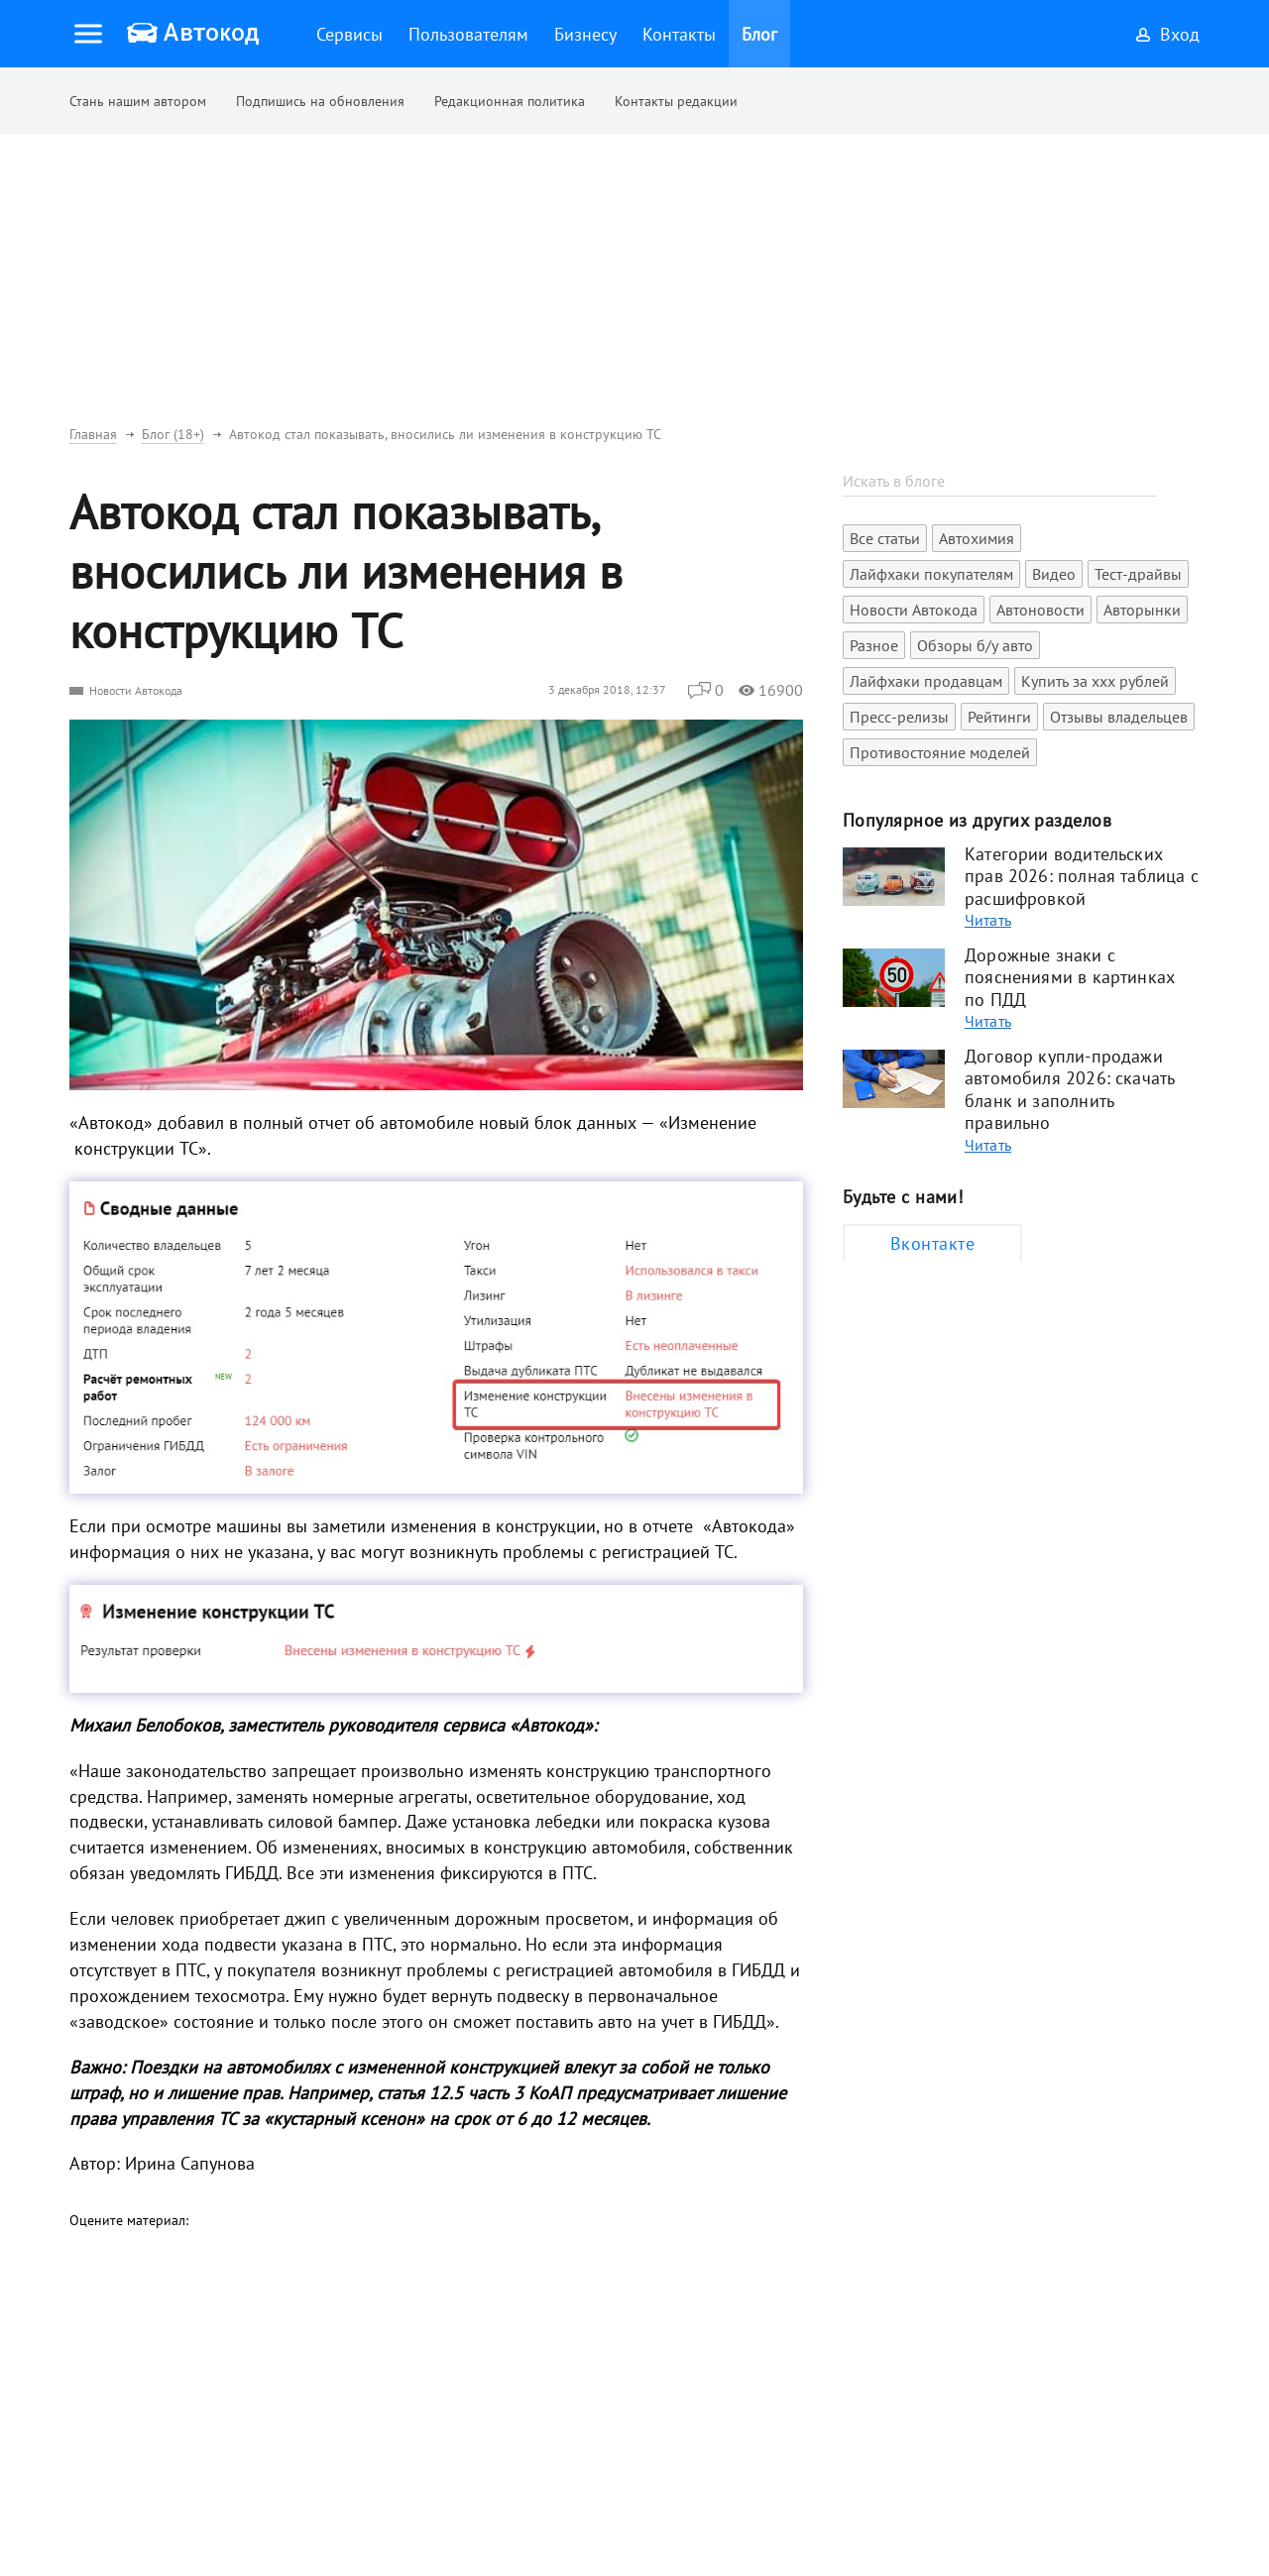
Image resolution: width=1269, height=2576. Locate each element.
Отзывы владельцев (1119, 717)
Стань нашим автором (137, 101)
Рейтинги (999, 717)
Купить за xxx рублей (1095, 681)
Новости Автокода (135, 690)
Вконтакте (932, 1243)
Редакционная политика (509, 101)
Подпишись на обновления (320, 101)
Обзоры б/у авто (975, 645)
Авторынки (1142, 609)
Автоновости (1040, 609)
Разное (874, 645)
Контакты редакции (676, 101)
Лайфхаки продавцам (926, 681)
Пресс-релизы (899, 717)
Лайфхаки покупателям (931, 574)
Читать (988, 920)
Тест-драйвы (1138, 574)
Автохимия (976, 538)
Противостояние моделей (940, 752)
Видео (1054, 574)
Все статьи (885, 538)
